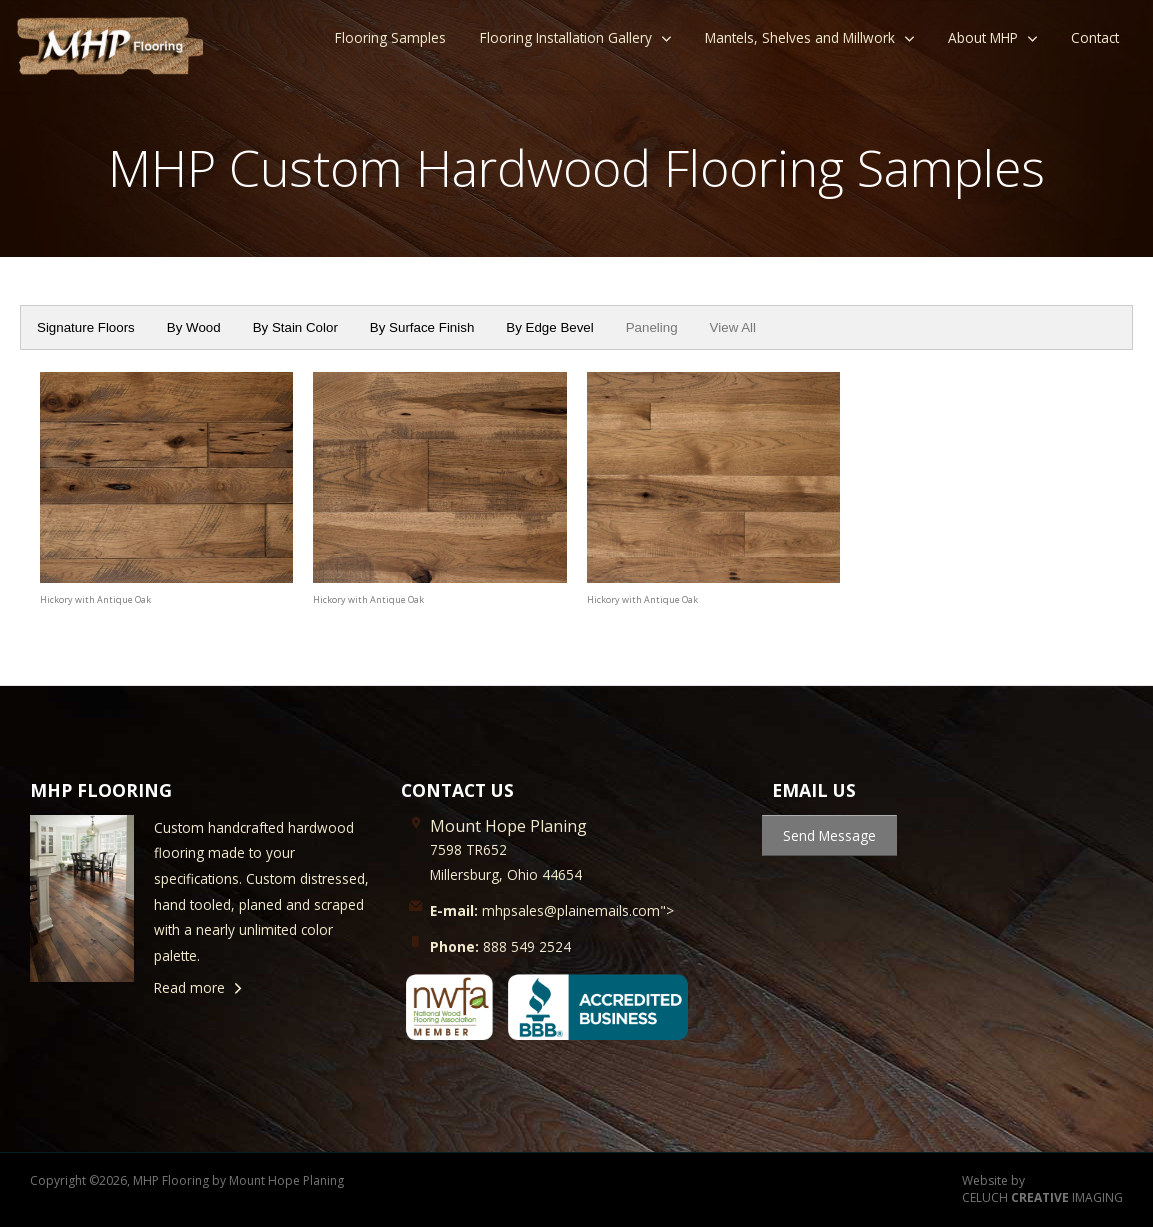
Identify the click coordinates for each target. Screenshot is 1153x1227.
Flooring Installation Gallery (566, 37)
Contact (1095, 37)
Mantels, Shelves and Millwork (800, 37)
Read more (189, 987)
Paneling (652, 327)
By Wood (194, 327)
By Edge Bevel (549, 327)
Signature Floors (86, 327)
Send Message (829, 835)
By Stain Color (295, 327)
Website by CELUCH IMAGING (1042, 1189)
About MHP (983, 37)
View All (733, 327)
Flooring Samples (390, 37)
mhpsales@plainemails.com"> (552, 910)
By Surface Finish (422, 327)
